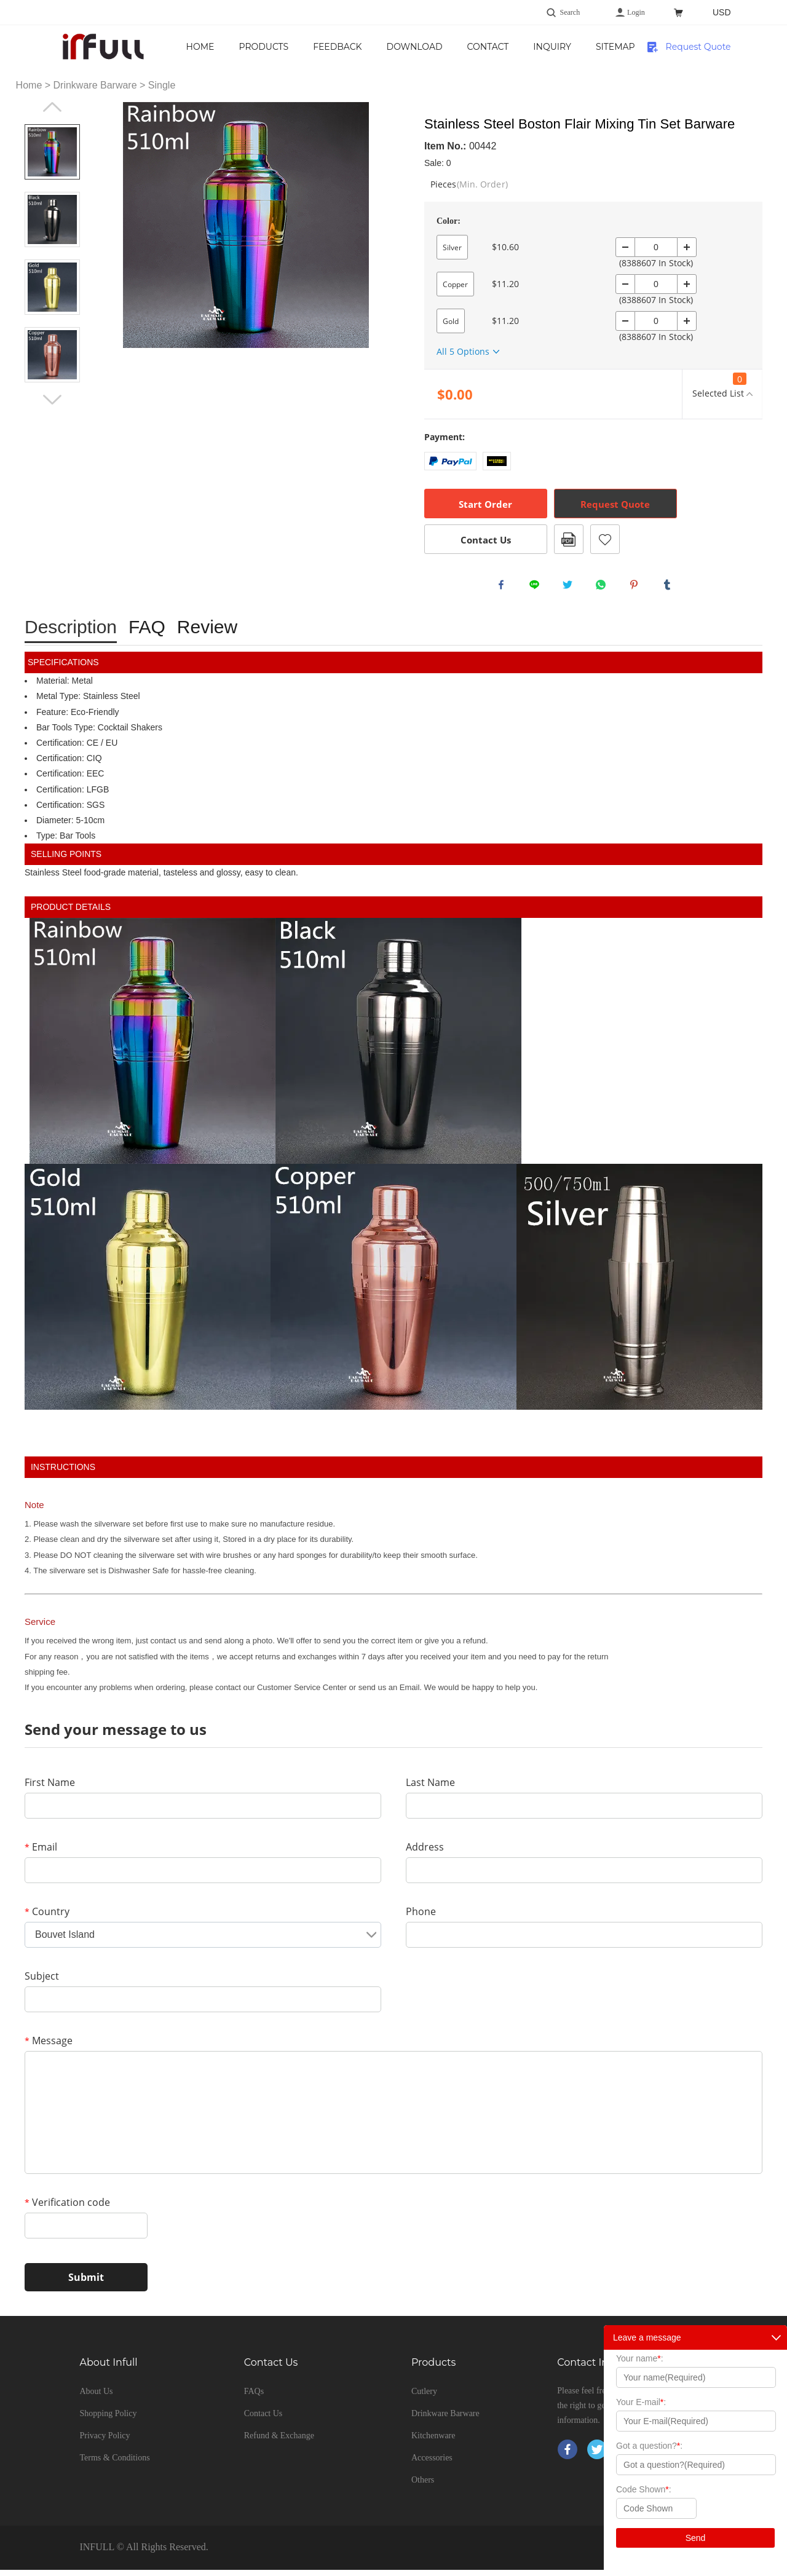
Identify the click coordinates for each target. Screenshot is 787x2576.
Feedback (386, 46)
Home (249, 46)
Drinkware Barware (95, 85)
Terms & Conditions (114, 2463)
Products (313, 46)
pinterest (637, 588)
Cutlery (424, 2397)
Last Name (430, 1788)
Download (464, 46)
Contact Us (544, 46)
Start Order (485, 504)
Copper (455, 284)
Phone (421, 1917)
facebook (504, 588)
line (537, 588)
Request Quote (698, 46)
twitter (570, 588)
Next (52, 400)
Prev (52, 107)
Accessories (432, 2463)
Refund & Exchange (279, 2441)
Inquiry (616, 46)
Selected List (717, 386)
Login (636, 12)
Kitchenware (433, 2441)
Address (425, 1853)
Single (161, 85)
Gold (451, 321)
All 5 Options (463, 351)
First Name (50, 1788)
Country (47, 1917)
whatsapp (604, 588)
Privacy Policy (104, 2441)
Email (41, 1853)
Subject (42, 1982)
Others (422, 2486)
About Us (96, 2397)
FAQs (254, 2397)
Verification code (67, 2208)
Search (570, 12)
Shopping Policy (107, 2419)
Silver (452, 247)
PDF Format (568, 539)
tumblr (670, 588)
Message (49, 2046)
